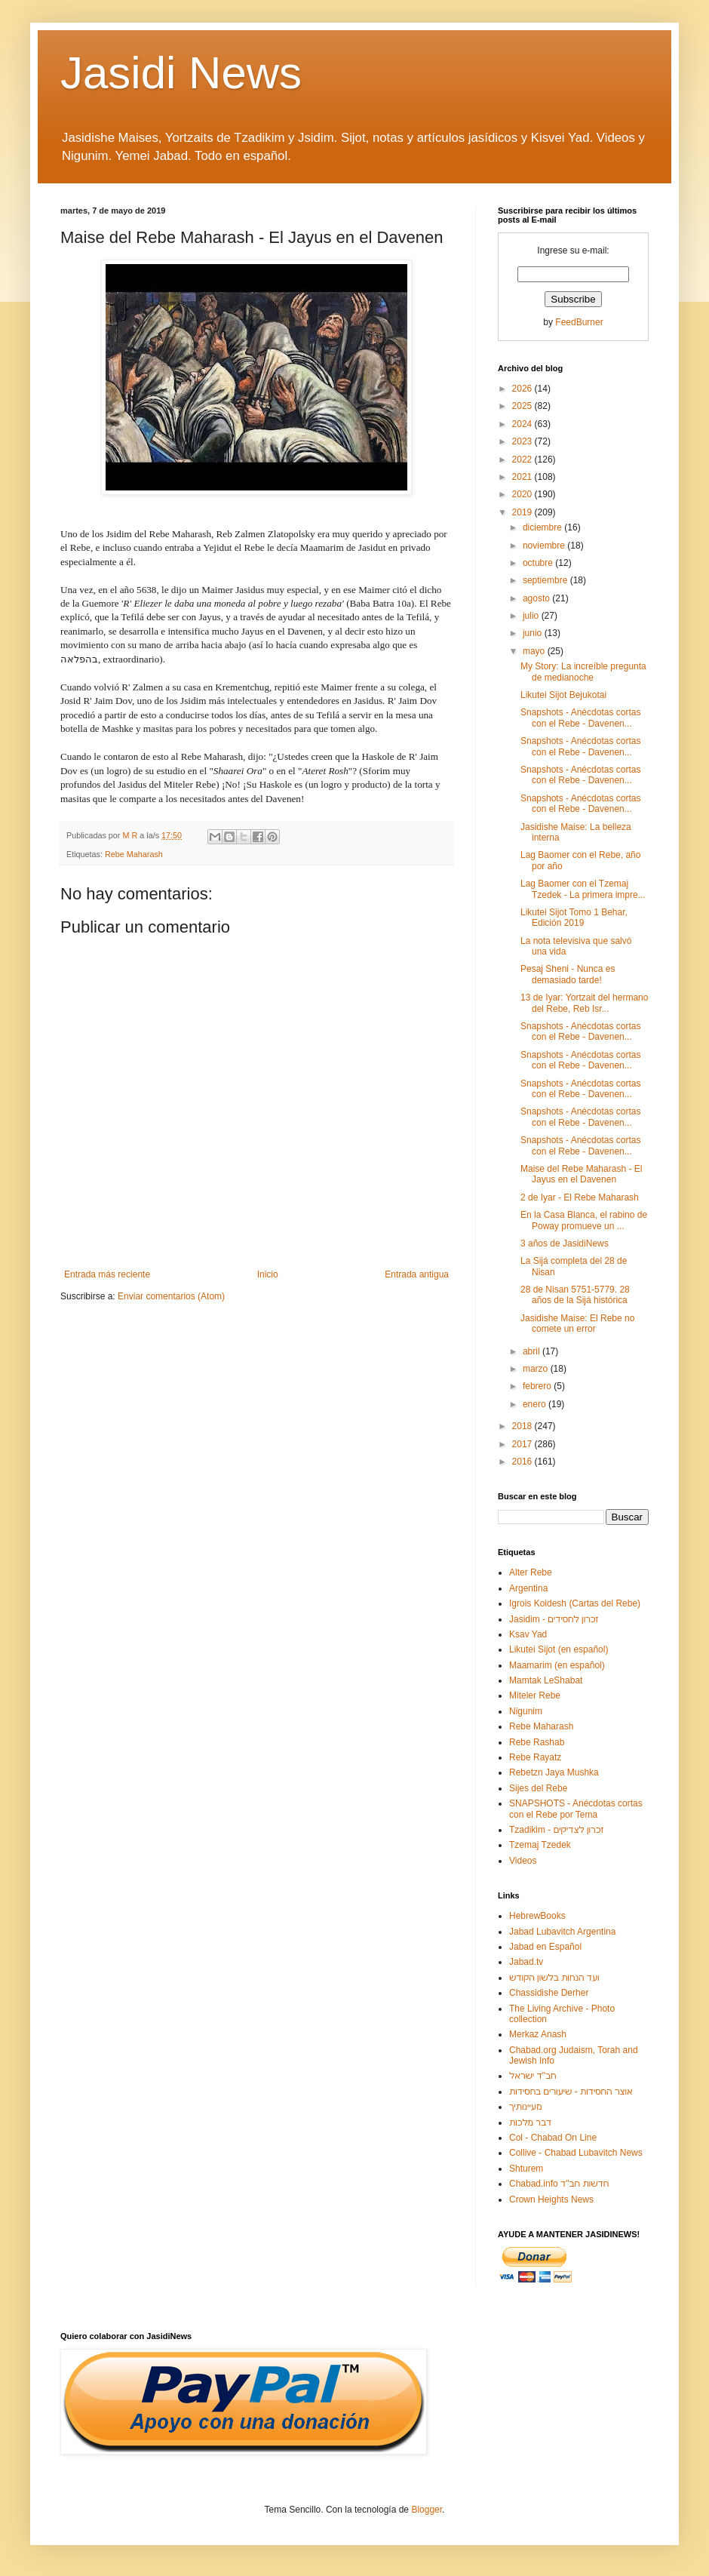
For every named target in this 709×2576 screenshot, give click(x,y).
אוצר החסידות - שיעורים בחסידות (571, 2091)
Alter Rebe (530, 1572)
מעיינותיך (525, 2106)
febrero (538, 1386)
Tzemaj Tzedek (540, 1845)
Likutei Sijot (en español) (558, 1649)
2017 (523, 1444)
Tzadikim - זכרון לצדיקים (556, 1829)
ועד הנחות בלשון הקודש (554, 1977)
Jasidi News (181, 73)
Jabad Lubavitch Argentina (562, 1931)
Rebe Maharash (134, 854)
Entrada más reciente (107, 1274)
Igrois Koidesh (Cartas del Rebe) (574, 1603)
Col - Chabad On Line (553, 2137)
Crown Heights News (551, 2199)
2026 (523, 388)
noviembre (545, 545)
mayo (535, 651)
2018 (523, 1426)
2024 (523, 424)
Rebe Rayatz (535, 1757)
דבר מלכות (530, 2122)
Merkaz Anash (537, 2034)
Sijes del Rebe (538, 1788)
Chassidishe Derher (548, 1992)
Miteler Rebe (534, 1695)
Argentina (528, 1588)
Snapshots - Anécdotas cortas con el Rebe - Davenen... (580, 717)
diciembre (543, 527)
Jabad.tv (526, 1962)
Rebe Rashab (536, 1742)
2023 (523, 441)
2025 (523, 406)
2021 (523, 477)
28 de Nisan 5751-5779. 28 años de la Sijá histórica (575, 1294)
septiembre (546, 580)
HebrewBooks (537, 1915)
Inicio (267, 1274)
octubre (539, 563)
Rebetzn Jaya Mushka (554, 1772)
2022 (523, 459)
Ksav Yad (528, 1634)
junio (534, 633)
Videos (522, 1860)
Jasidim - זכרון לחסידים (554, 1619)
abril (532, 1351)
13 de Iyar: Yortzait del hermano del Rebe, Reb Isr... (584, 1002)
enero (535, 1404)
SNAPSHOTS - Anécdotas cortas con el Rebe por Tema (576, 1808)
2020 (523, 494)
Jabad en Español (545, 1946)
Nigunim (525, 1711)
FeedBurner (579, 322)
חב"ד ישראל (533, 2075)
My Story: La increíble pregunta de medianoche (583, 671)
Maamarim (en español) (557, 1665)
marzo (537, 1368)
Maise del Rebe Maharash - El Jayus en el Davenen (581, 1174)
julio (532, 615)
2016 (523, 1461)
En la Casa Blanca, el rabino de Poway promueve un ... (583, 1220)
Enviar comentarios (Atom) (171, 1296)
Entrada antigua (417, 1274)
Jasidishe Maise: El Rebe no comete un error (577, 1323)
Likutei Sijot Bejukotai (563, 695)
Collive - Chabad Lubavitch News (576, 2152)
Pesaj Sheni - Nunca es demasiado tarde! (567, 974)
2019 (523, 512)
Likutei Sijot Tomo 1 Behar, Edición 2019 (574, 917)
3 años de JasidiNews (564, 1243)
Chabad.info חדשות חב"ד (559, 2183)
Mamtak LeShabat (545, 1680)
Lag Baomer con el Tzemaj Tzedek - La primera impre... (583, 888)
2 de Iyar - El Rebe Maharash (579, 1197)
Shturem (526, 2168)
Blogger (426, 2509)
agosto (537, 598)
